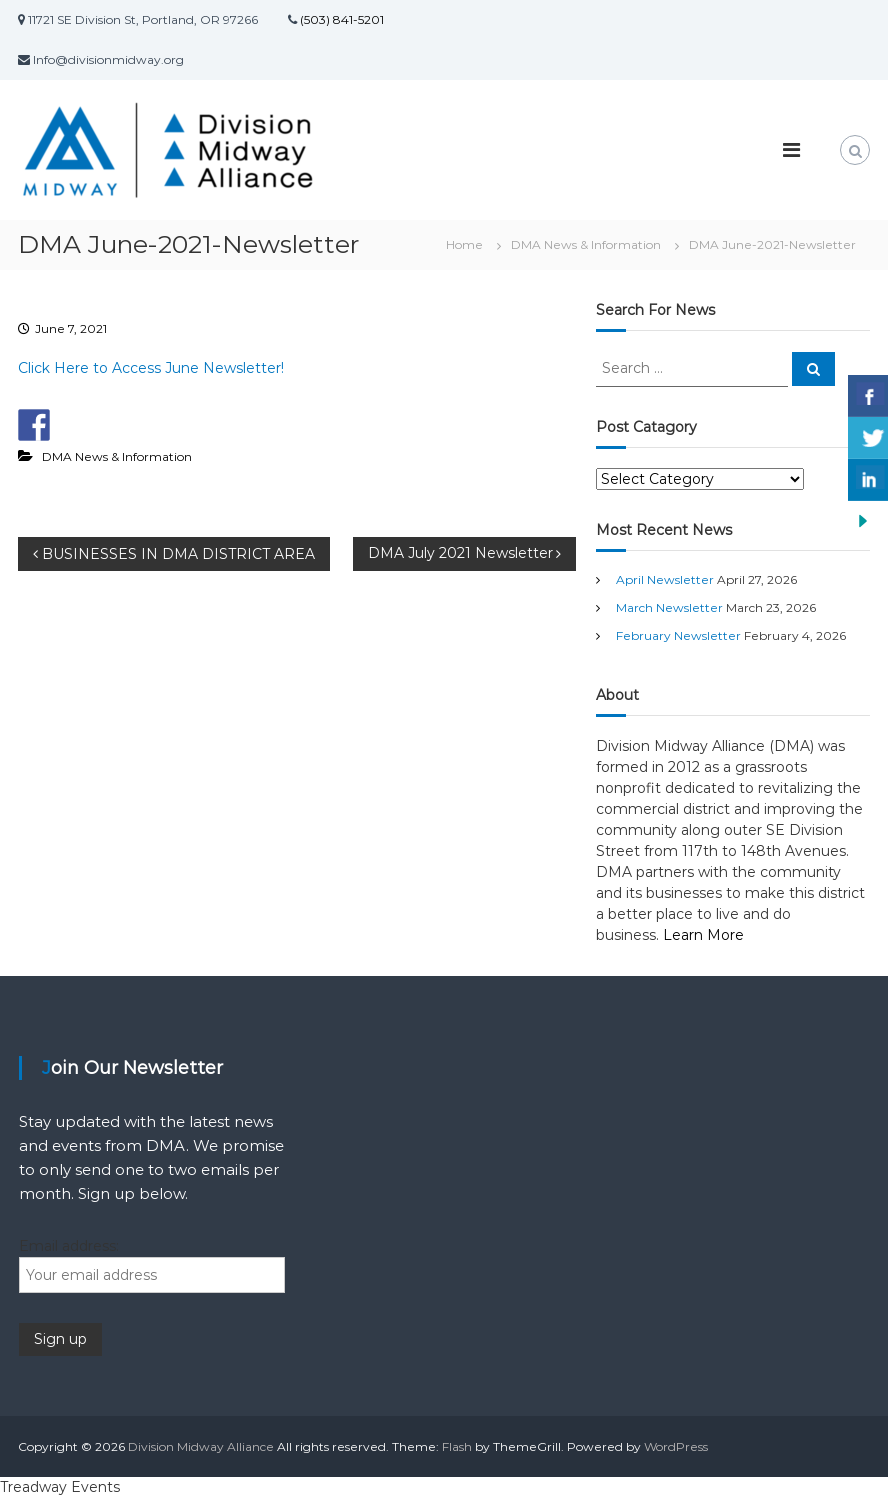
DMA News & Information (586, 244)
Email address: (69, 1246)
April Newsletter (665, 579)
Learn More (703, 935)
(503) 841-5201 (340, 19)
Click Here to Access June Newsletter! (151, 368)
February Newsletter (678, 635)
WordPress (676, 1446)
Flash (457, 1446)
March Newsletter (669, 607)
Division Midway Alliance (201, 1446)
